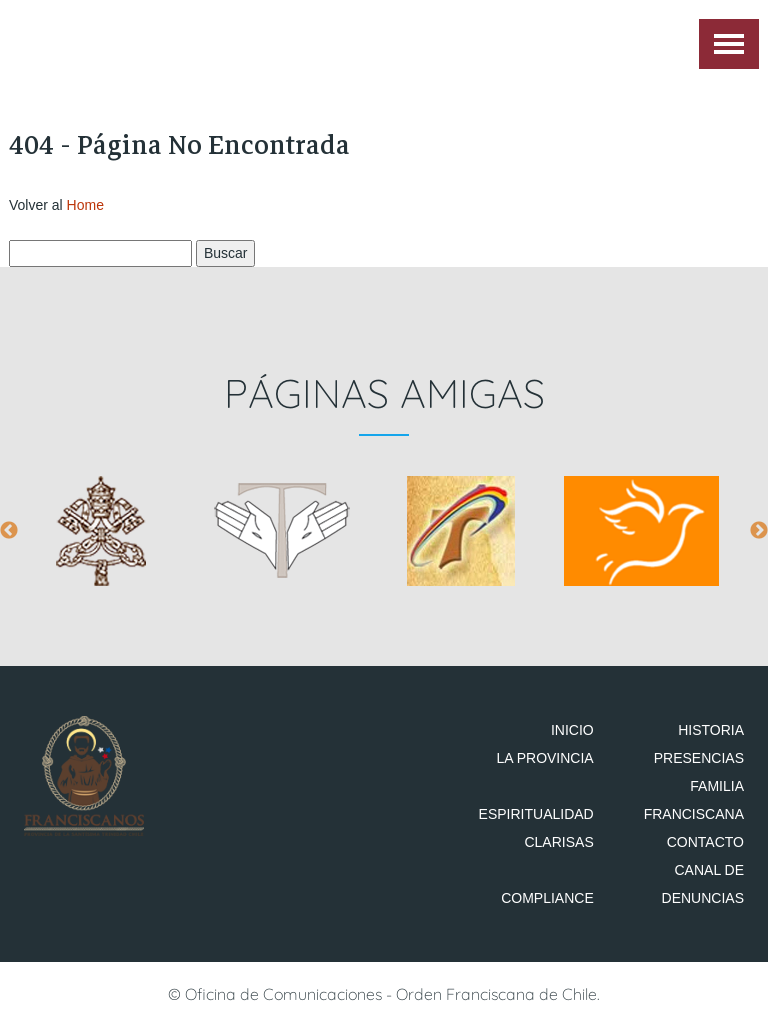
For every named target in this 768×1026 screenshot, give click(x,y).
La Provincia (544, 758)
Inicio (572, 730)
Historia (711, 730)
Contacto (705, 842)
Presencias (699, 758)
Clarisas (558, 842)
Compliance (547, 898)
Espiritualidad (536, 814)
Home (85, 205)
